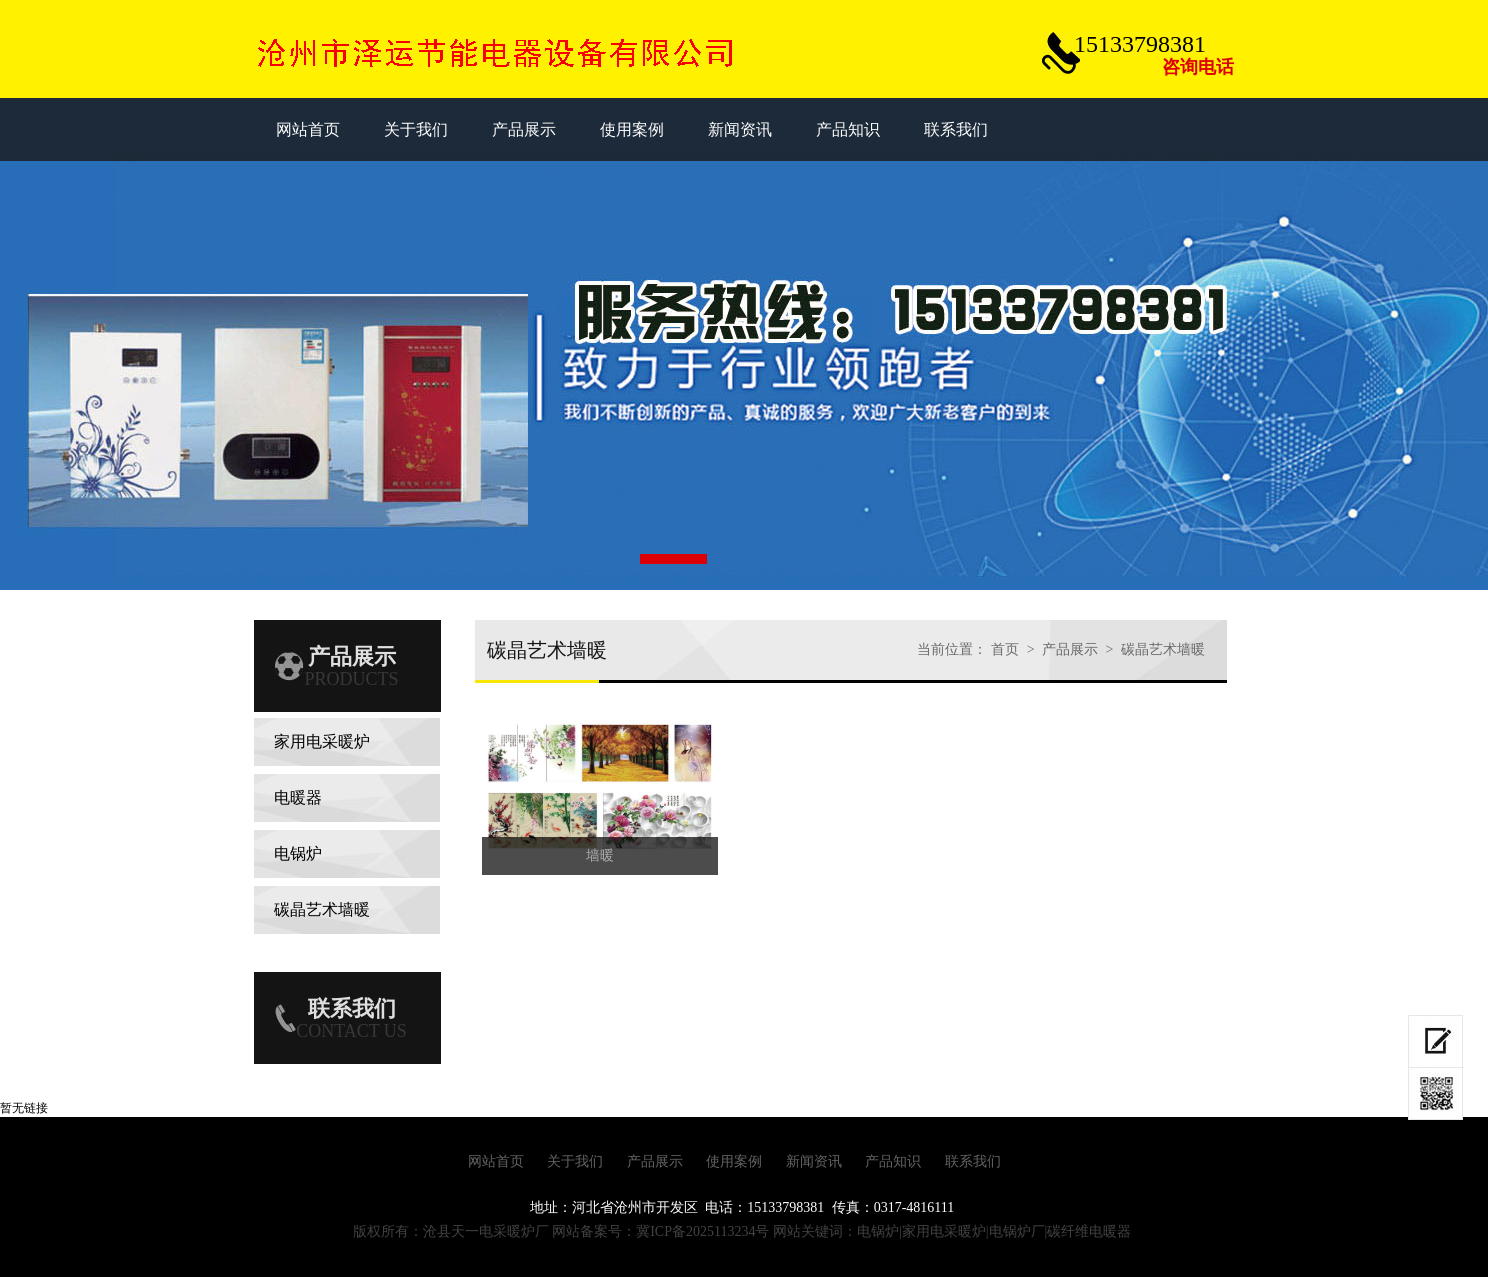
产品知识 (893, 1161)
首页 (1005, 649)
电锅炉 (298, 853)
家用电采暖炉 (322, 741)
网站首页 (496, 1161)
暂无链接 (24, 1108)
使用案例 (734, 1161)
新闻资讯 (814, 1161)
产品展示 (1070, 649)
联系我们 (973, 1161)
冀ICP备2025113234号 (702, 1231)
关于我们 (575, 1161)
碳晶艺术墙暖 (322, 909)
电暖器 (298, 797)
